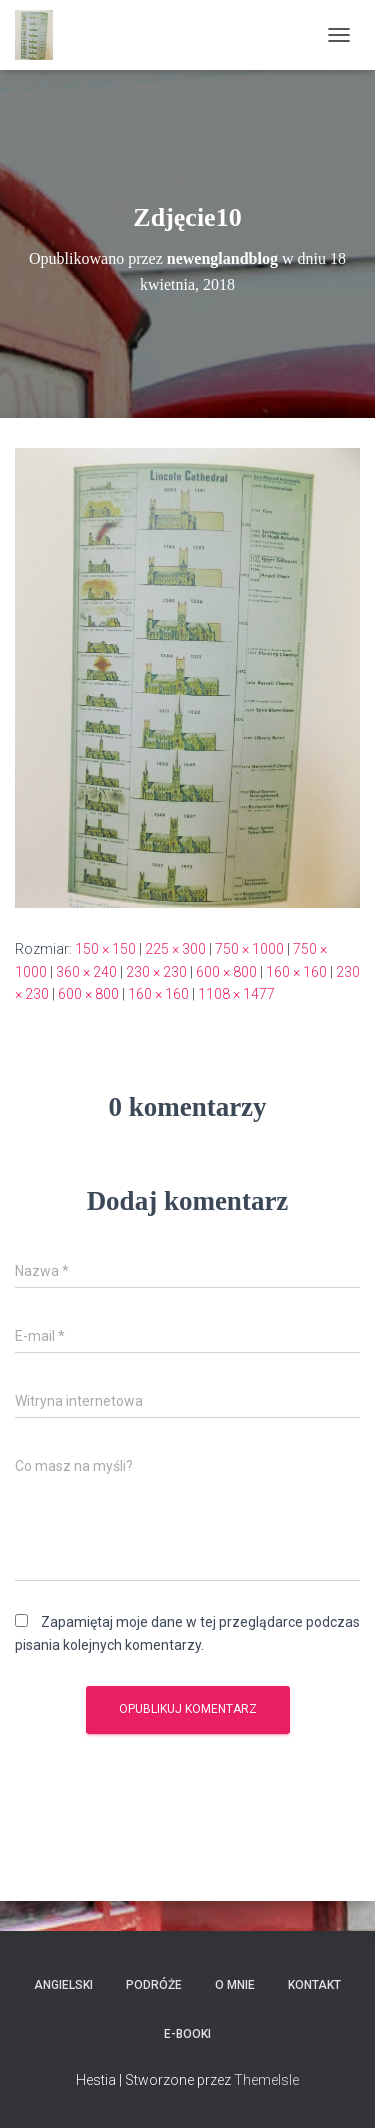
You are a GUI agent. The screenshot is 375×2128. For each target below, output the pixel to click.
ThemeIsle (266, 2080)
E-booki (187, 2034)
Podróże (154, 1985)
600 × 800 (226, 972)
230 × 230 (156, 972)
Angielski (63, 1985)
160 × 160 (296, 972)
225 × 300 (175, 949)
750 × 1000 (249, 949)
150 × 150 (105, 949)
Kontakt (314, 1985)
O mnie (235, 1985)
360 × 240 (86, 972)
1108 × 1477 (236, 994)
